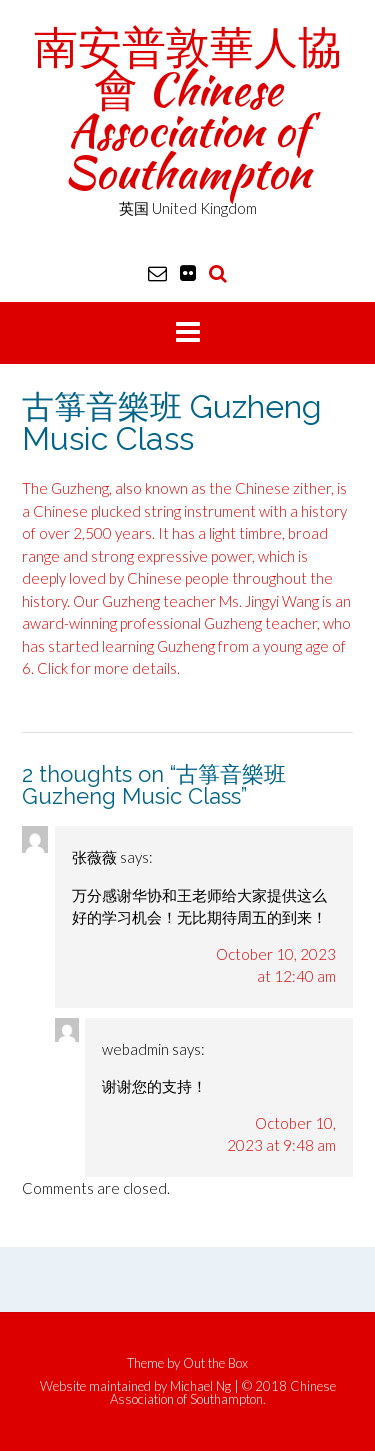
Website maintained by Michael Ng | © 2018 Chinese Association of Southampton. (188, 1393)
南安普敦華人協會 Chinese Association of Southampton (188, 109)
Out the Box (215, 1363)
